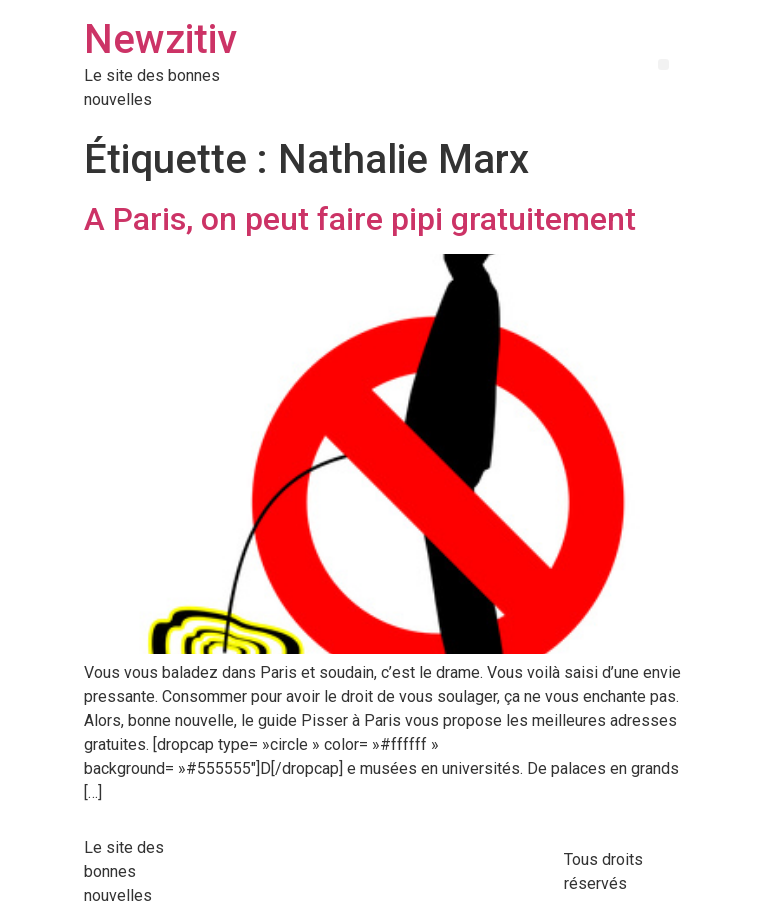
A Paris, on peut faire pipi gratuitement (360, 219)
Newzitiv (160, 39)
